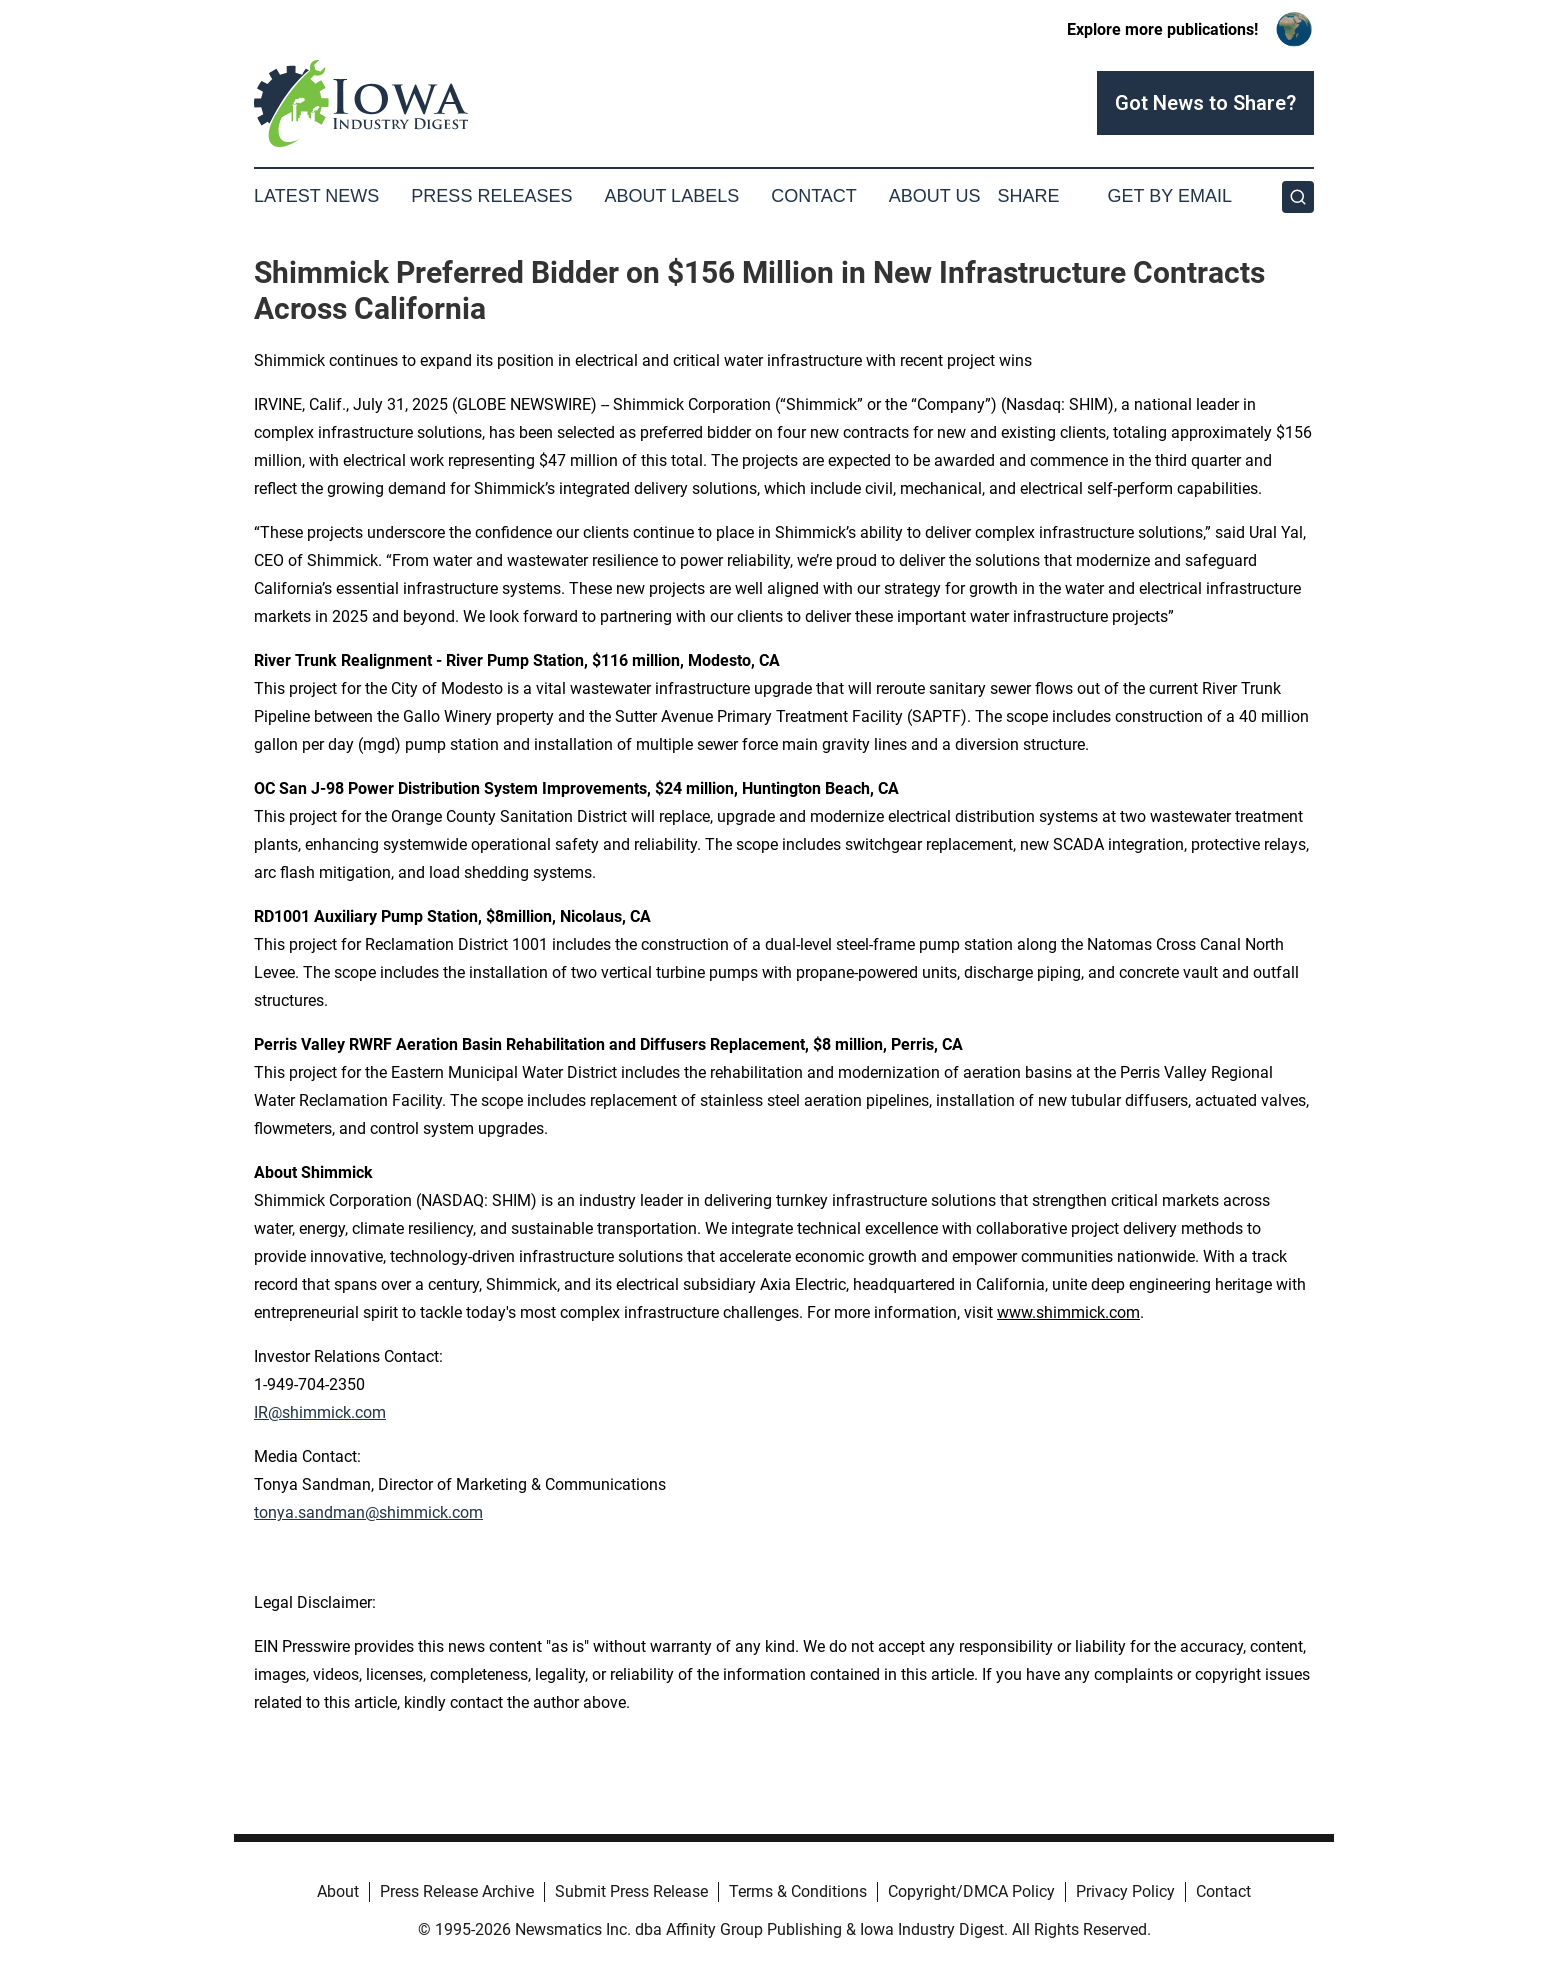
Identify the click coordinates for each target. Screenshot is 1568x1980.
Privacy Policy (1125, 1891)
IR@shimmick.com (320, 1412)
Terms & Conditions (798, 1891)
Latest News (316, 196)
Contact (814, 196)
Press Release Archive (457, 1891)
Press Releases (491, 196)
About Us (935, 196)
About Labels (671, 196)
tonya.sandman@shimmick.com (368, 1512)
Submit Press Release (631, 1891)
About (338, 1891)
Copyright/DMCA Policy (971, 1891)
